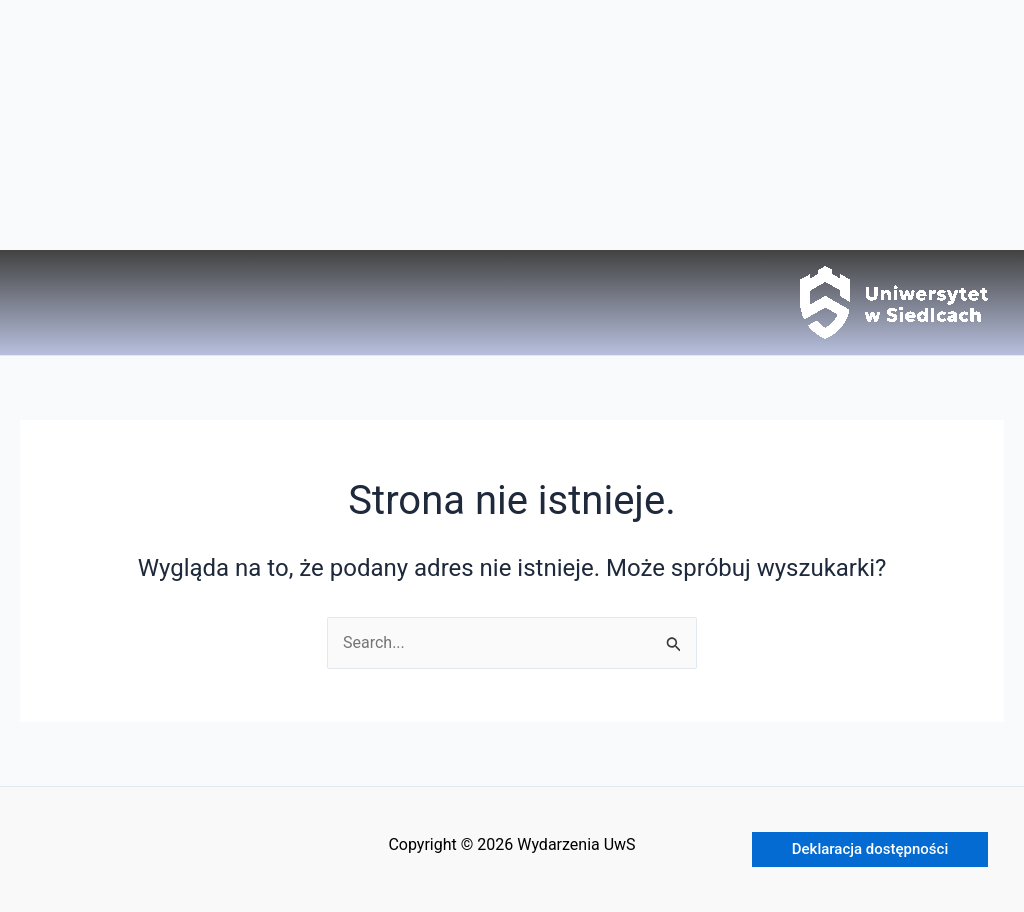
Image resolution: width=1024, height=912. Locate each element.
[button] (870, 849)
